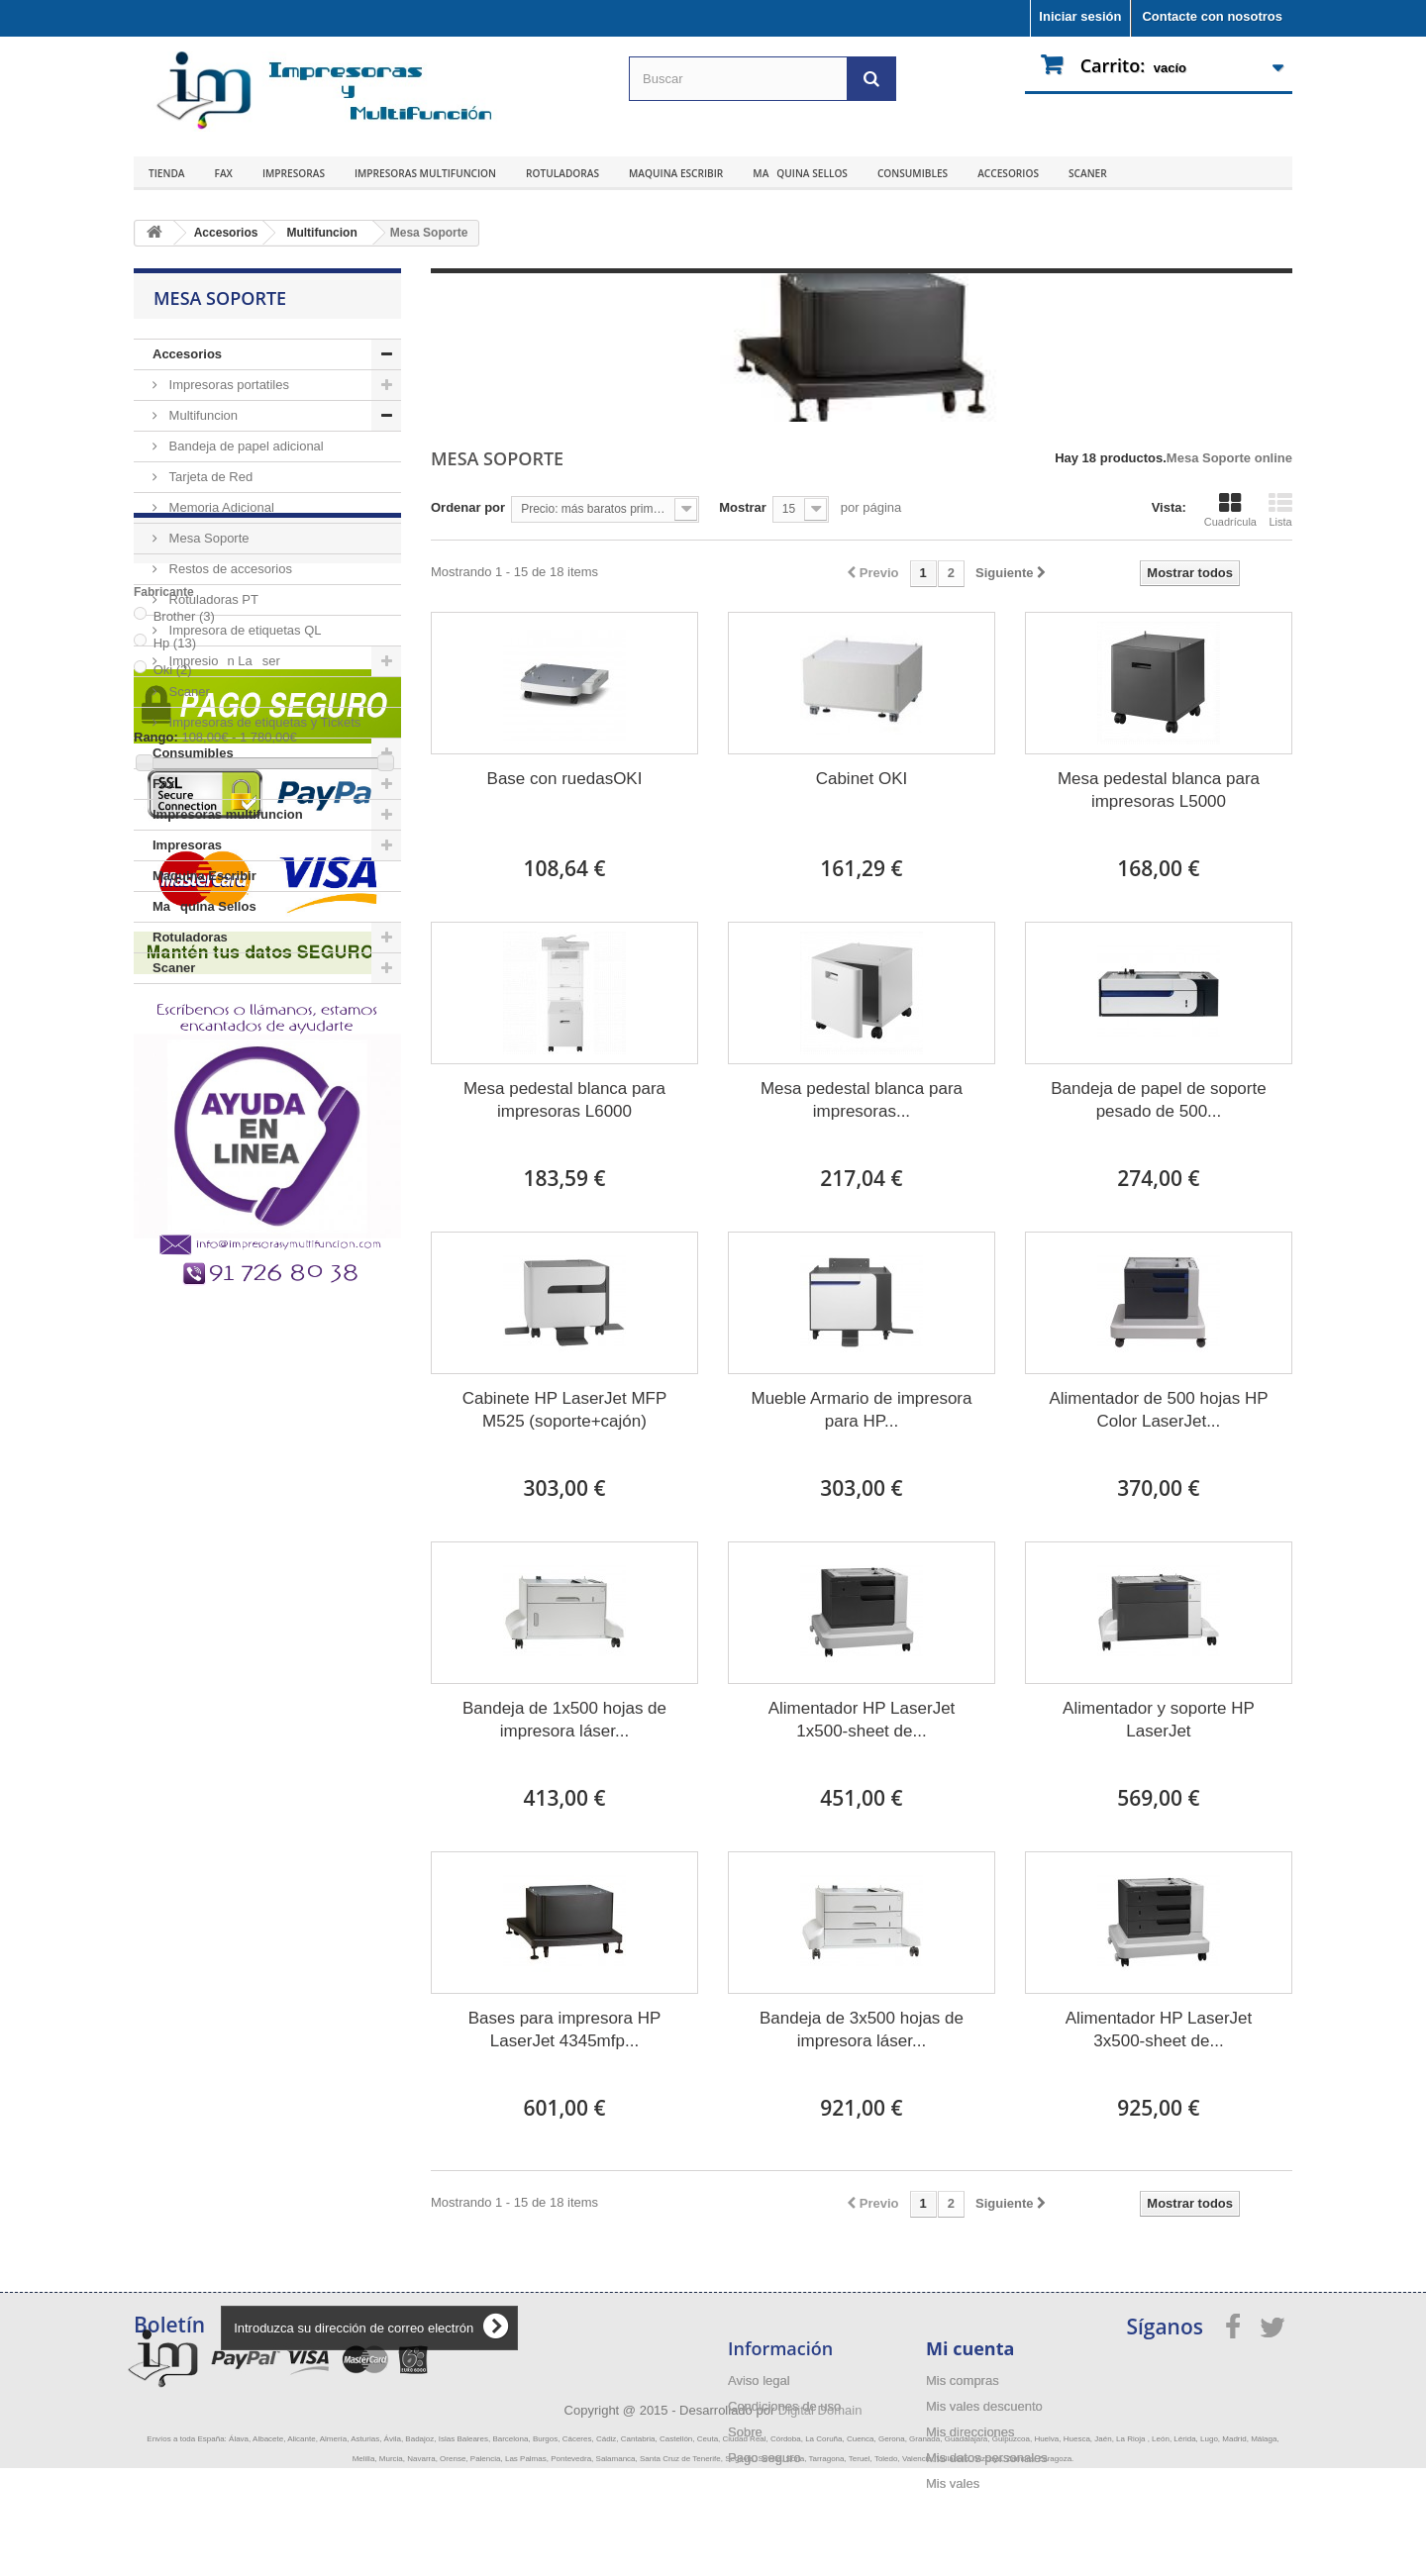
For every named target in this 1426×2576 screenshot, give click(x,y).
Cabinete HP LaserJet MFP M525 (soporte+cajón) (564, 1410)
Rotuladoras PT (211, 599)
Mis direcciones (970, 2432)
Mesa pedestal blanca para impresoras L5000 (1159, 790)
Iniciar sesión (1080, 16)
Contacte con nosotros (1212, 16)
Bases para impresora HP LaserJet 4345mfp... (565, 2029)
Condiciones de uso (784, 2406)
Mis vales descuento (984, 2406)
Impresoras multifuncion (425, 173)
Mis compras (962, 2380)
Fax (224, 173)
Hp (174, 1144)
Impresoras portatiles (227, 384)
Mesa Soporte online (1229, 457)
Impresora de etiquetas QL (243, 630)
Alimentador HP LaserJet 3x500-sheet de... (1159, 2029)
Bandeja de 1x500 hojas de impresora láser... (564, 1719)
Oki (172, 1170)
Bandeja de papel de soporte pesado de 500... (1158, 1100)
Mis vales (952, 2483)
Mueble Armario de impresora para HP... (861, 1410)
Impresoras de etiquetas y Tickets (262, 722)
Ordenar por (468, 507)
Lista (1280, 510)
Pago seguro (764, 2457)
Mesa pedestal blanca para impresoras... (862, 1100)
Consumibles (912, 173)
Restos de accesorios (228, 568)
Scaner (1088, 173)
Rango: (156, 1238)
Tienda (167, 173)
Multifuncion (201, 415)
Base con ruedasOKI (565, 778)
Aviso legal (759, 2380)
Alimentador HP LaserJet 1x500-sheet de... (862, 1719)
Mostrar (742, 507)
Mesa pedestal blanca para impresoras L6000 (564, 1100)
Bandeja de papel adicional (244, 446)
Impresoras (293, 173)
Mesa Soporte (207, 538)
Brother (184, 1117)
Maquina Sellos (800, 173)
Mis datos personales (987, 2457)
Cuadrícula (1230, 510)
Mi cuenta (970, 2348)
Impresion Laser (222, 660)
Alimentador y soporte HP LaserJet (1159, 1719)
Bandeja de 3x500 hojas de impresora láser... (862, 2029)
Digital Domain (820, 2518)
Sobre (745, 2432)
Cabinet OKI (862, 778)
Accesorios (1008, 173)
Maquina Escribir (676, 173)
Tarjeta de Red (209, 476)
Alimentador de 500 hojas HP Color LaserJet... (1158, 1410)
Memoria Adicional (219, 507)
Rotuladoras (562, 173)
